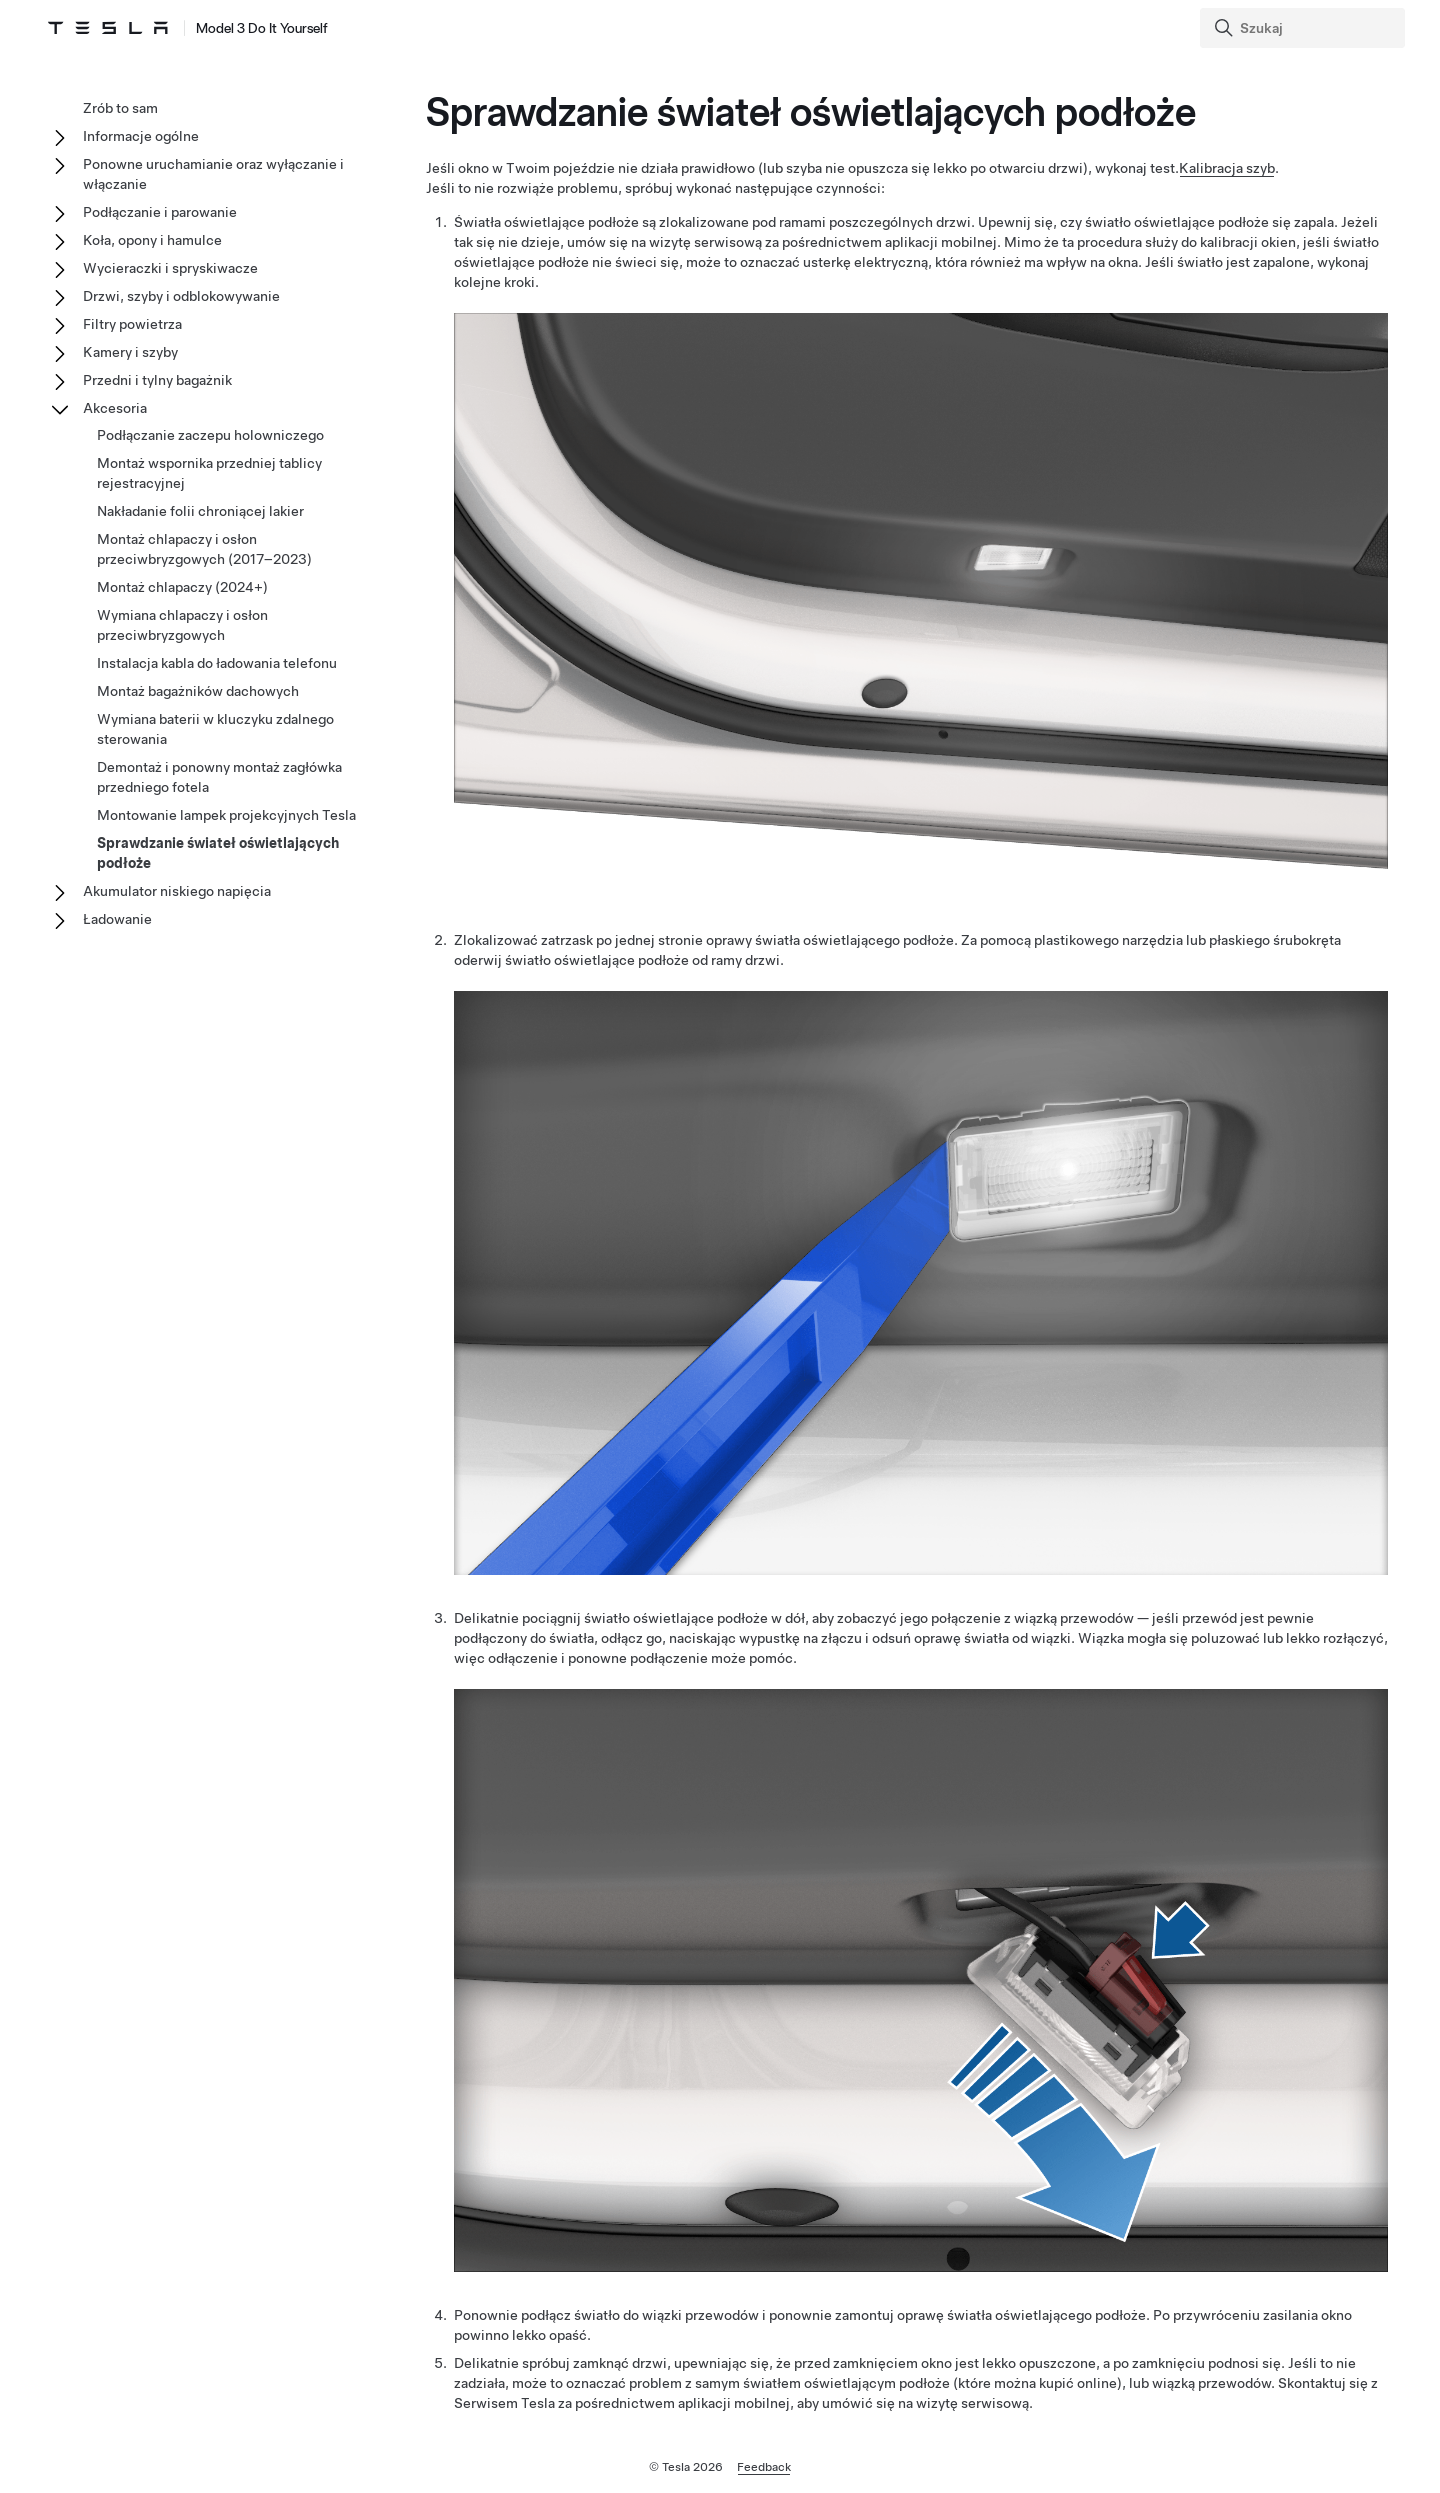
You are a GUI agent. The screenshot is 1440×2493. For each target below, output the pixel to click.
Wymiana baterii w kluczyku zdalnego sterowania (215, 729)
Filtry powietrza (132, 324)
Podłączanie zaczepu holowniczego (210, 435)
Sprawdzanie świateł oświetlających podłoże (218, 853)
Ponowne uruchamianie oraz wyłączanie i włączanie (213, 174)
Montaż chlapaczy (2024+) (182, 587)
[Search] (1304, 28)
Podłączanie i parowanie (160, 212)
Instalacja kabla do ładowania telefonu (217, 663)
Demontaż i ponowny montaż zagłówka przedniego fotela (219, 777)
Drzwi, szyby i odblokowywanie (181, 296)
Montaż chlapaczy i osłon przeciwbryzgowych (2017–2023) (204, 549)
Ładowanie (117, 919)
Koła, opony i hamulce (152, 240)
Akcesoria (115, 408)
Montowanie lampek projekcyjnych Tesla (226, 815)
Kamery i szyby (130, 352)
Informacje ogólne (141, 136)
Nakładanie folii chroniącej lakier (200, 511)
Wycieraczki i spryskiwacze (170, 268)
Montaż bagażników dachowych (198, 691)
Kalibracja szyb (1227, 168)
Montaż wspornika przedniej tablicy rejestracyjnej (209, 473)
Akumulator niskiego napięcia (177, 891)
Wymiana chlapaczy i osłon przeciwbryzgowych (182, 625)
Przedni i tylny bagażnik (157, 380)
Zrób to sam (120, 108)
